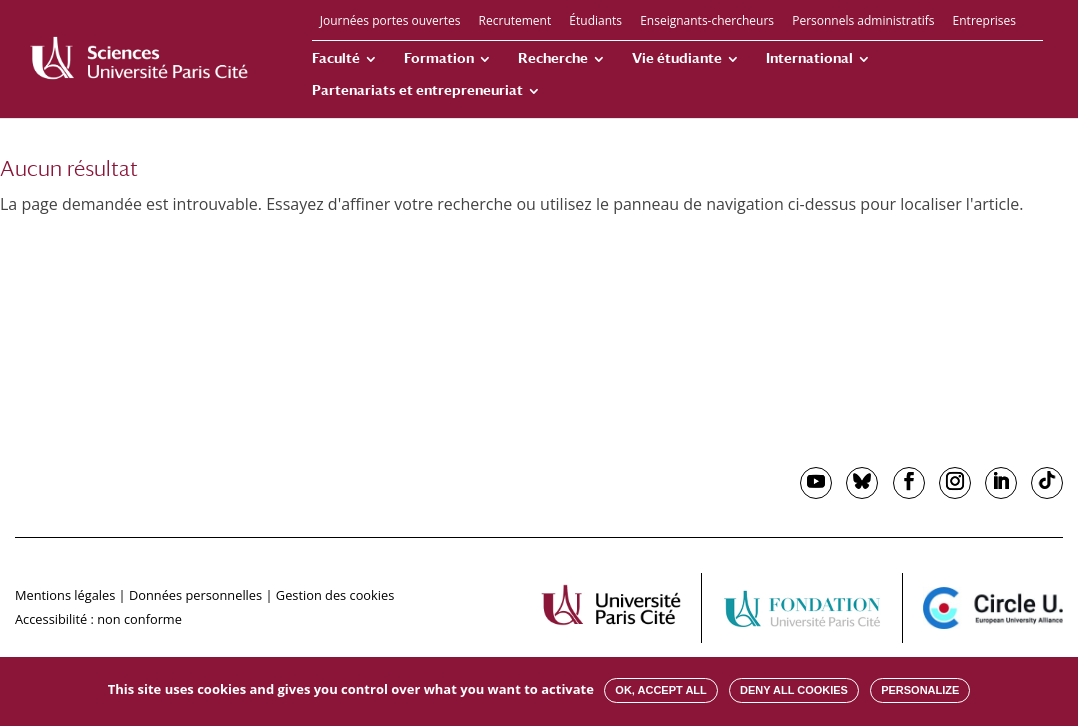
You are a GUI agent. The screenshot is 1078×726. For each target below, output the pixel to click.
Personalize (920, 690)
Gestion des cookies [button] (335, 595)
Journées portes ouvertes (390, 22)
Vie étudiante (677, 58)
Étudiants (595, 22)
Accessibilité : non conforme (98, 619)
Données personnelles (195, 595)
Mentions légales (65, 595)
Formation (439, 58)
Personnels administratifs (863, 22)
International (809, 58)
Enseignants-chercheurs (707, 22)
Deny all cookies (794, 690)
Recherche (553, 58)
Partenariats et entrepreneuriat (417, 90)
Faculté (336, 58)
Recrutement (515, 22)
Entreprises (984, 22)
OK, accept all (660, 690)
